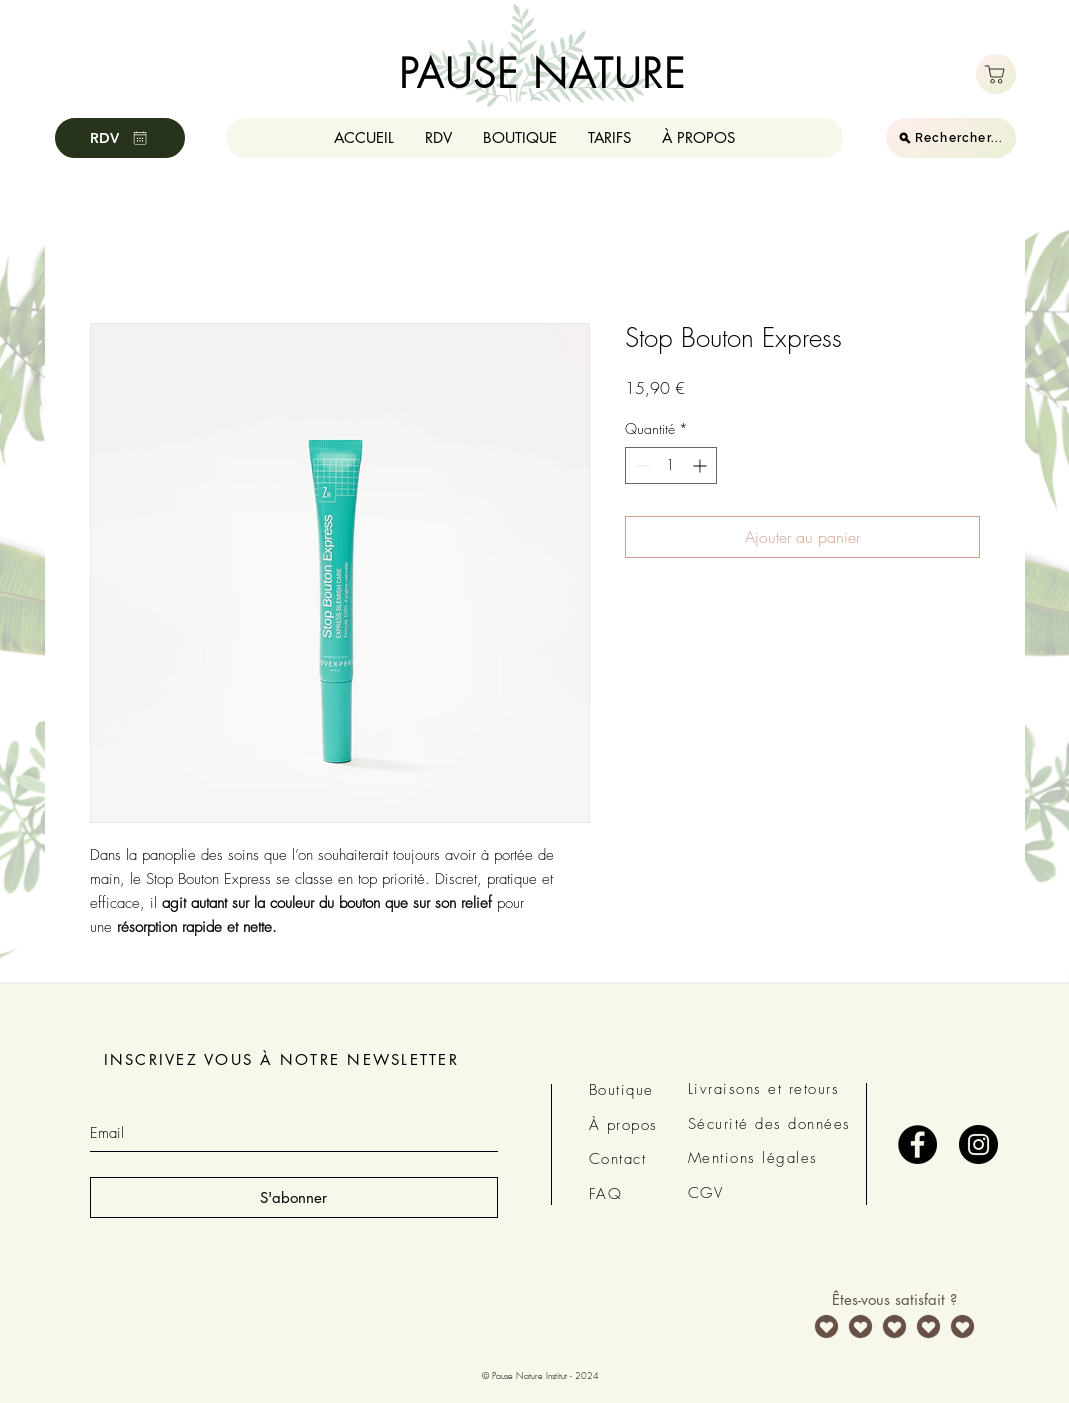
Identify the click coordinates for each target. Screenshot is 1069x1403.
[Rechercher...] (951, 138)
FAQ (606, 1194)
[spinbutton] (671, 465)
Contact (618, 1159)
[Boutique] (996, 74)
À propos (623, 1125)
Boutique (621, 1090)
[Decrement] (640, 465)
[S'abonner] (294, 1197)
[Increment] (701, 465)
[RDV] (120, 138)
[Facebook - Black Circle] (917, 1144)
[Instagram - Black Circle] (978, 1144)
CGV (706, 1193)
